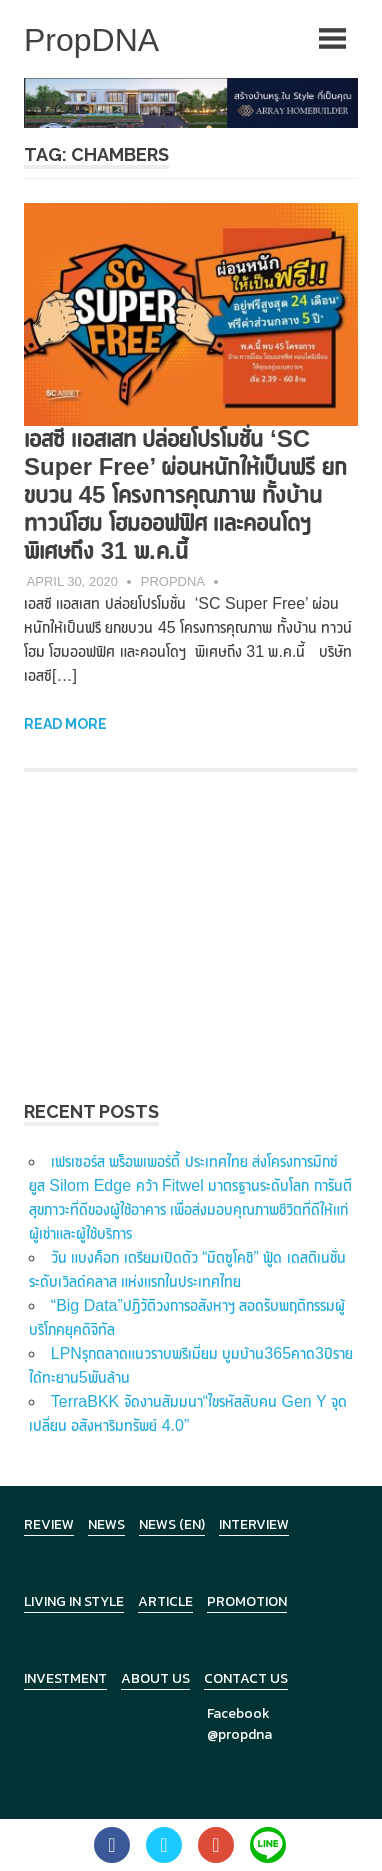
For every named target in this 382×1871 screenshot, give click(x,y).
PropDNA (173, 581)
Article (165, 1601)
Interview (254, 1524)
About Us (155, 1678)
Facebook (238, 1713)
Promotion (247, 1601)
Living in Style (74, 1601)
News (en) (172, 1524)
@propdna (239, 1734)
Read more (65, 724)
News (106, 1524)
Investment (65, 1678)
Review (49, 1524)
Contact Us (246, 1678)
